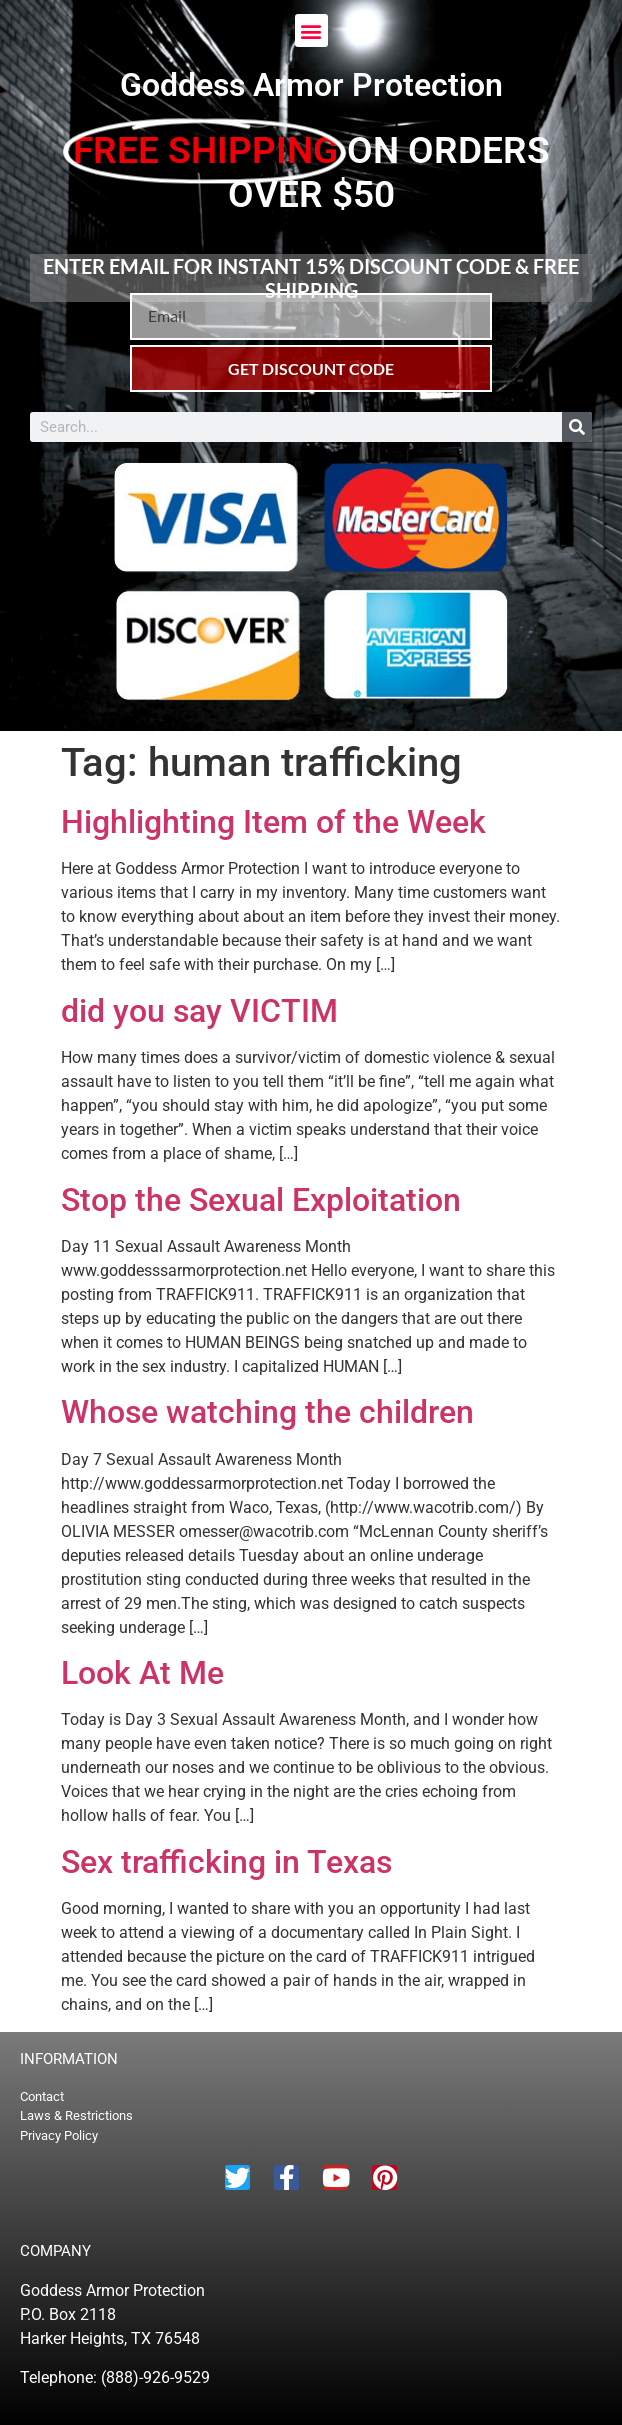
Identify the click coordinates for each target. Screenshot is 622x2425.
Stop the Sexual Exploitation (261, 1200)
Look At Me (142, 1673)
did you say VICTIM (199, 1011)
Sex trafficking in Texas (226, 1862)
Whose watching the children (267, 1412)
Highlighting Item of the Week (273, 822)
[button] (311, 30)
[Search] (577, 427)
